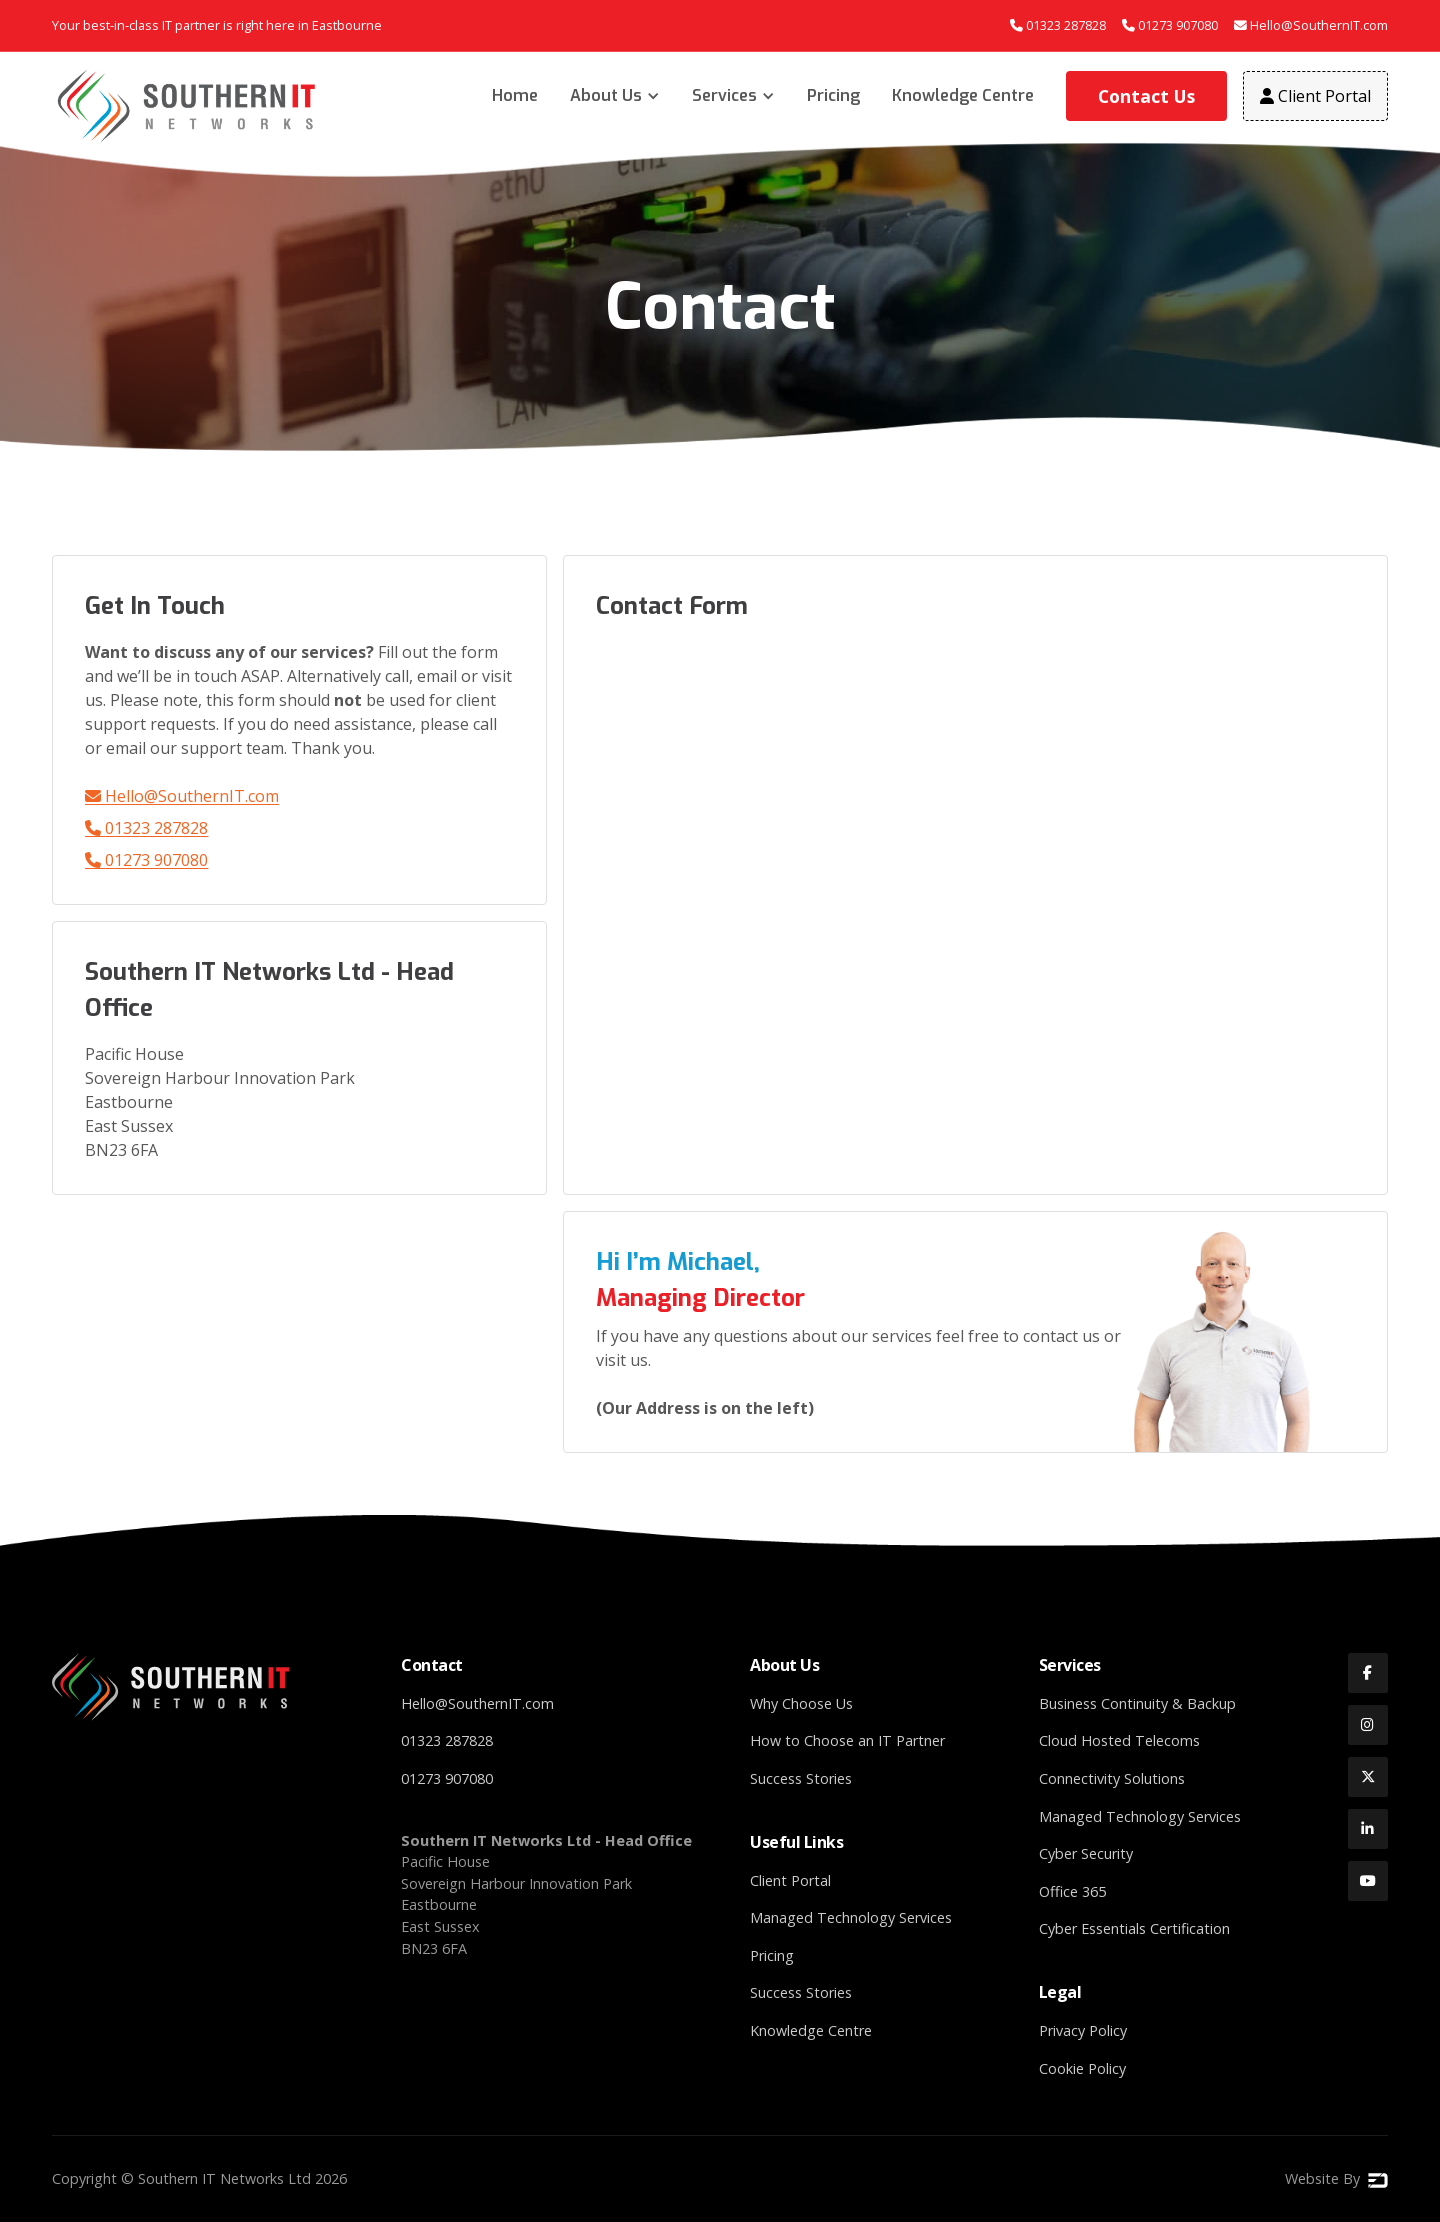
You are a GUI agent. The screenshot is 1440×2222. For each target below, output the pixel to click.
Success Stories (801, 1778)
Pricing (833, 95)
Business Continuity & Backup (1137, 1703)
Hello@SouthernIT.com (182, 796)
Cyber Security (1086, 1853)
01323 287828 (146, 828)
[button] (615, 96)
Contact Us (1146, 96)
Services (724, 95)
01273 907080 (146, 860)
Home (515, 95)
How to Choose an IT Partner (847, 1740)
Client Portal (790, 1880)
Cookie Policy (1082, 2068)
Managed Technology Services (851, 1917)
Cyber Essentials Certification (1134, 1928)
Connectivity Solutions (1112, 1778)
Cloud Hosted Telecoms (1119, 1740)
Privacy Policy (1083, 2030)
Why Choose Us (801, 1703)
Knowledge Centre (963, 95)
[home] (188, 106)
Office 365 (1072, 1891)
